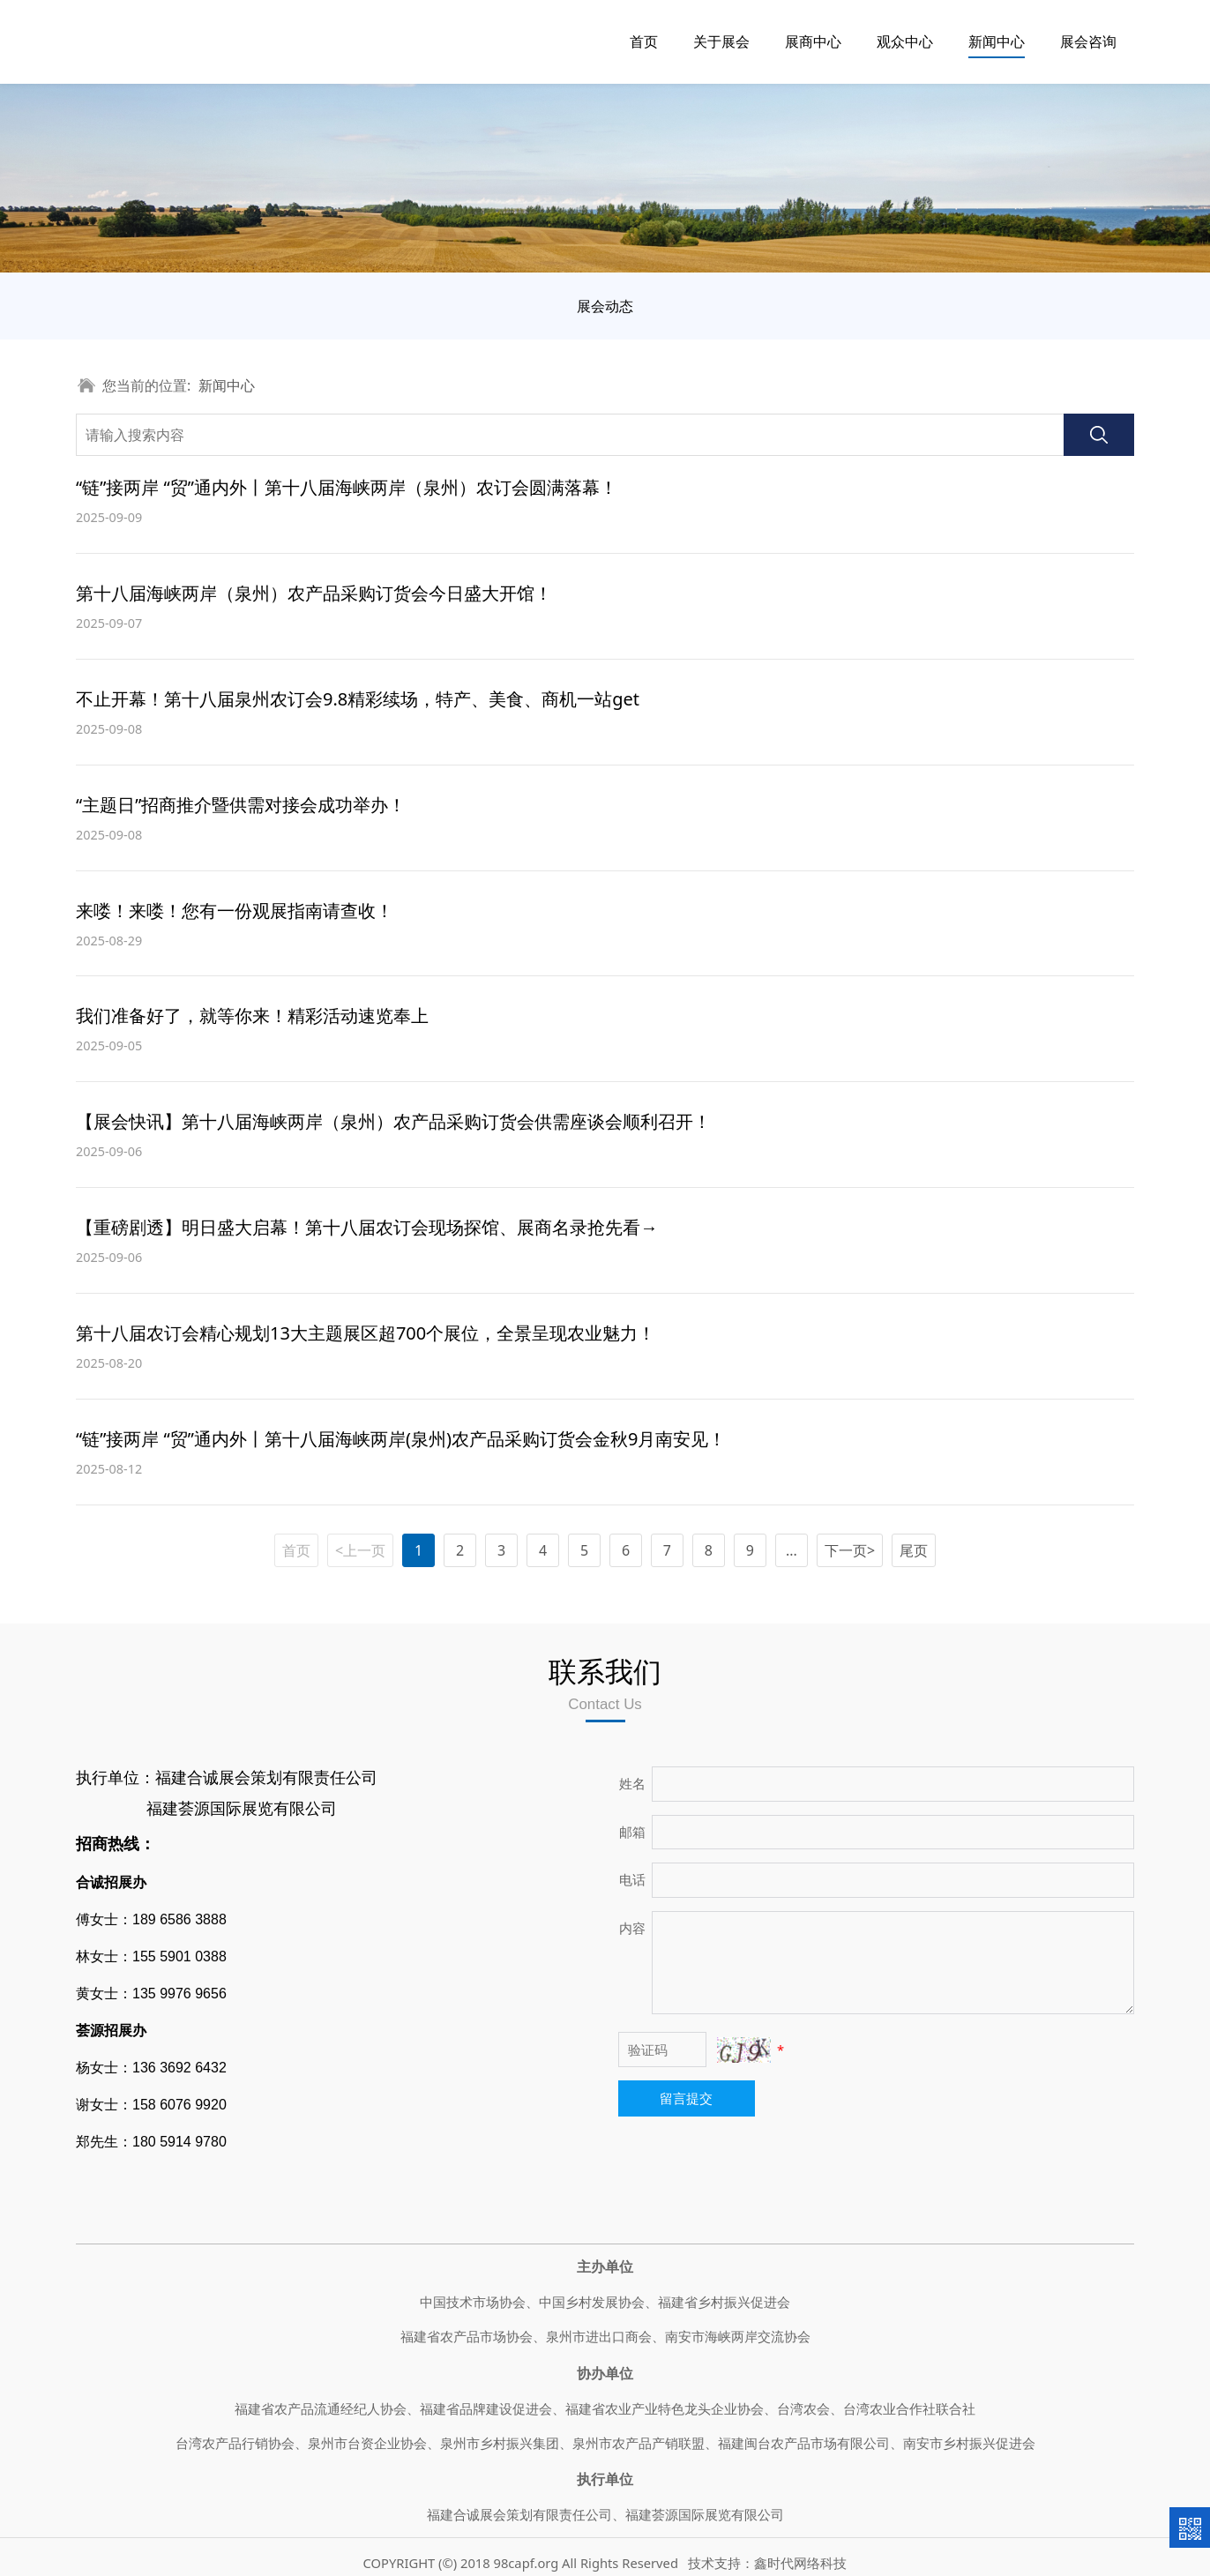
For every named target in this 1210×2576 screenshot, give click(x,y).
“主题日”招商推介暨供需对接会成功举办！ (241, 805)
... (791, 1550)
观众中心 (905, 41)
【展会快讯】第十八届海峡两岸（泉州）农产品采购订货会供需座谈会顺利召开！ (393, 1121)
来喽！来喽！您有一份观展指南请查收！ (234, 910)
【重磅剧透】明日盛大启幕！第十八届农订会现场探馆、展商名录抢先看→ (367, 1227)
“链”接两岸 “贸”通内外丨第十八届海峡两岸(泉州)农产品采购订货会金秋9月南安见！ (401, 1439)
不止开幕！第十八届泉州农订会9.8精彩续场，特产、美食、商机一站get (357, 699)
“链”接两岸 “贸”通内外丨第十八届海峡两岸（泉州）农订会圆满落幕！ (346, 487)
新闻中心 (996, 41)
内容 (632, 1928)
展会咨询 (1088, 41)
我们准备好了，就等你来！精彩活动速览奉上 (252, 1015)
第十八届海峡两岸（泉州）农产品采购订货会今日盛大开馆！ (314, 593)
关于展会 (721, 41)
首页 (644, 41)
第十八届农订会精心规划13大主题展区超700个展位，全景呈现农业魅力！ (365, 1333)
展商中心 (813, 41)
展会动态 (605, 306)
